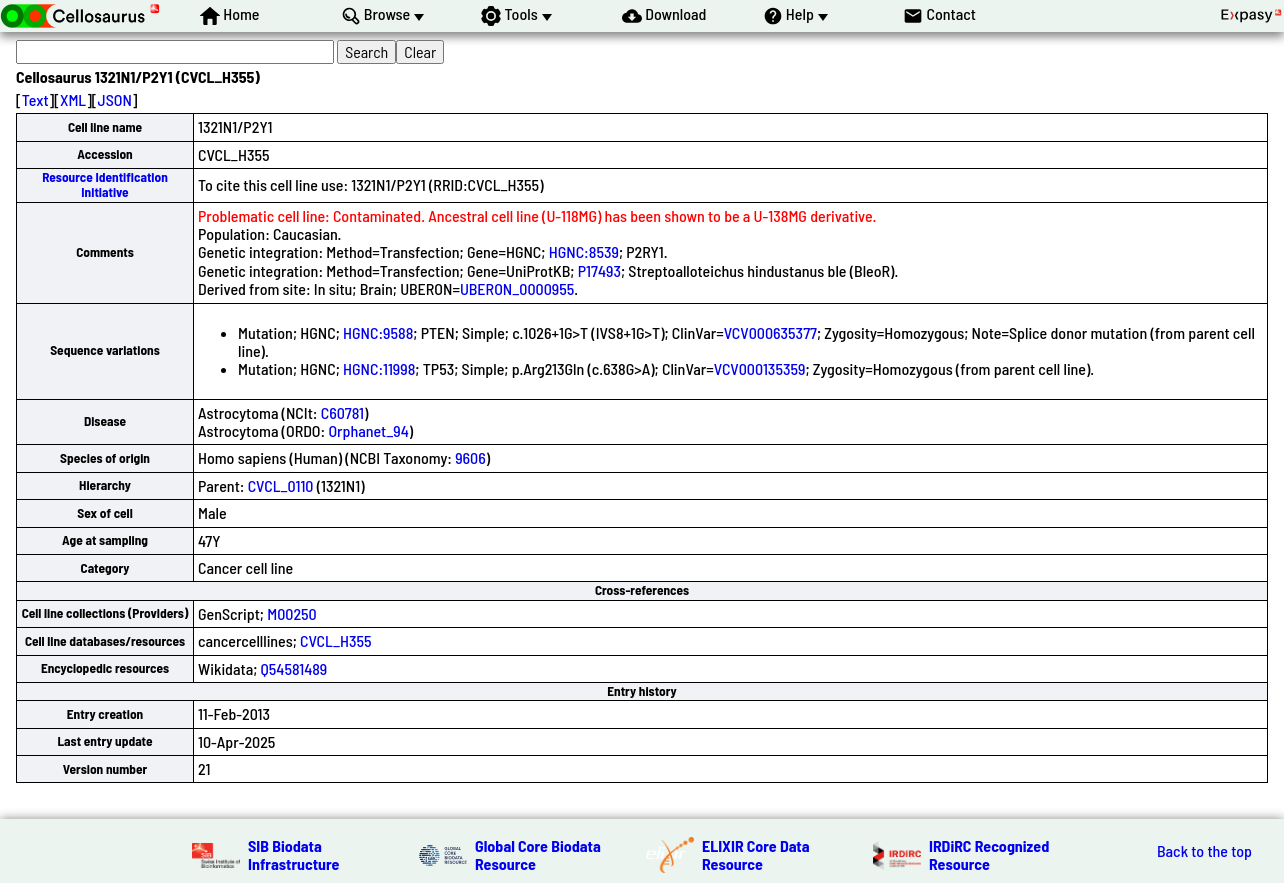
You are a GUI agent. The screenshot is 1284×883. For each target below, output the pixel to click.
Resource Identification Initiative (105, 184)
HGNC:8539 (584, 251)
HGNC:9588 (378, 332)
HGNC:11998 (379, 368)
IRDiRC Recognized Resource (989, 854)
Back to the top (1204, 851)
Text (35, 99)
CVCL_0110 (281, 485)
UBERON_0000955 (517, 288)
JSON (115, 99)
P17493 (599, 270)
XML (73, 99)
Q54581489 (294, 668)
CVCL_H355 (336, 640)
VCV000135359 (760, 368)
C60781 (342, 412)
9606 (470, 457)
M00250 (292, 613)
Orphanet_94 (368, 430)
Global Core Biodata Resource (538, 854)
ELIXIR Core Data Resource (756, 854)
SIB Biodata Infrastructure (293, 854)
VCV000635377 (770, 332)
